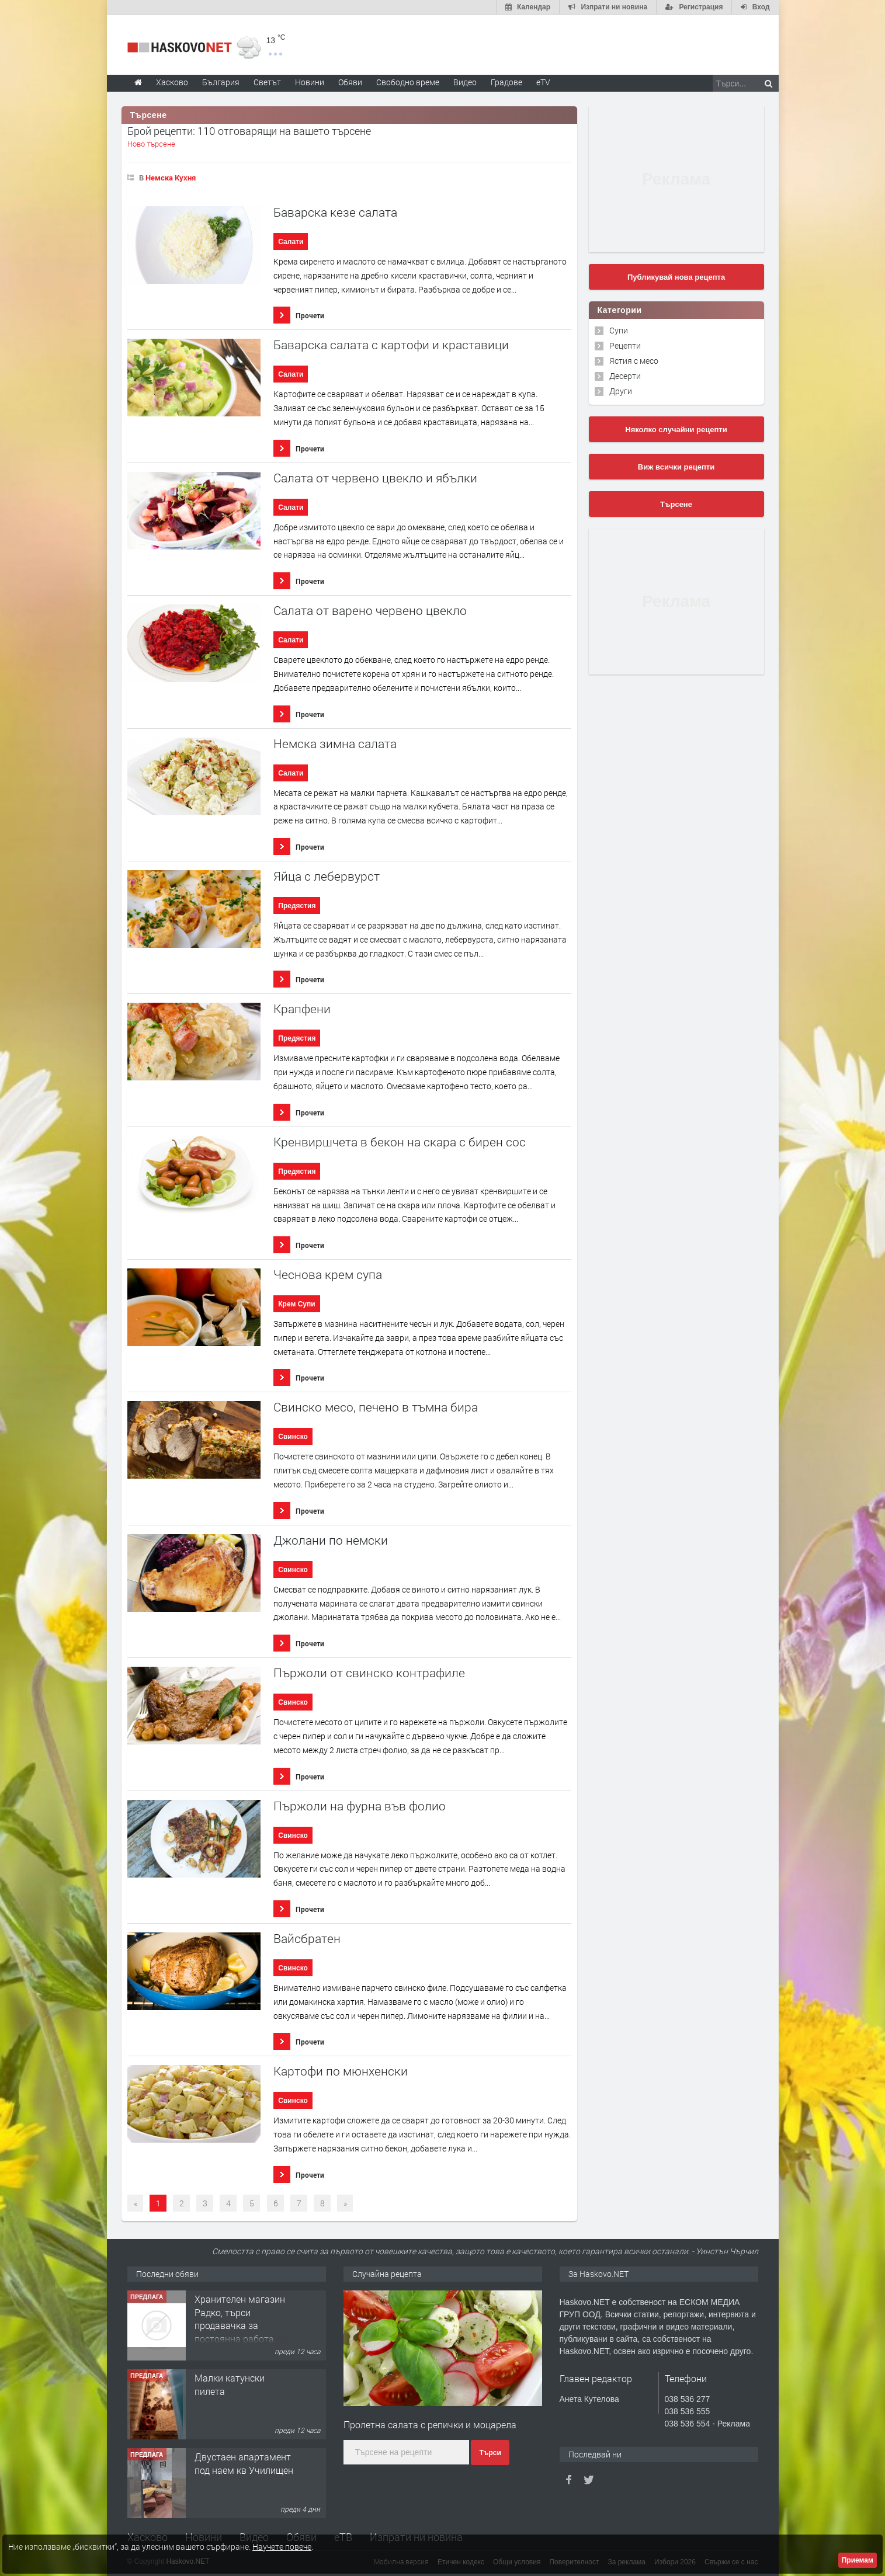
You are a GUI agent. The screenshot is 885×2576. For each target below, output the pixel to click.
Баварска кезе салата (335, 212)
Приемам (857, 2560)
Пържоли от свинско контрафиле (369, 1673)
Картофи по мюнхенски (340, 2071)
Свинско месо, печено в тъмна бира (375, 1407)
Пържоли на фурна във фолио (359, 1806)
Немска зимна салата (335, 744)
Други (620, 391)
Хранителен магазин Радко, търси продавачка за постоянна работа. (240, 2318)
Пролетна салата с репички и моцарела (429, 2424)
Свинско (293, 1437)
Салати (290, 242)
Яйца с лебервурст (326, 876)
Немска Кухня (170, 177)
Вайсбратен (307, 1938)
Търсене (676, 504)
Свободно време (407, 82)
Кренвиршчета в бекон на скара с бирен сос (399, 1142)
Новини (309, 82)
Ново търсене (151, 143)
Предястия (296, 906)
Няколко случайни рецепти (676, 429)
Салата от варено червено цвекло (370, 610)
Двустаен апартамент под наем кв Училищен (244, 2463)
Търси (490, 2453)
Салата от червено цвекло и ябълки (375, 478)
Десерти (625, 375)
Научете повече (281, 2546)
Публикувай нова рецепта (676, 277)
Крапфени (302, 1009)
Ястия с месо (633, 360)
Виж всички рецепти (676, 467)
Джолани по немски (330, 1540)
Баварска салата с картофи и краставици (391, 345)
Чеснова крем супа (327, 1274)
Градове (506, 82)
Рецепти (625, 345)
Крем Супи (296, 1304)
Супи (618, 330)
